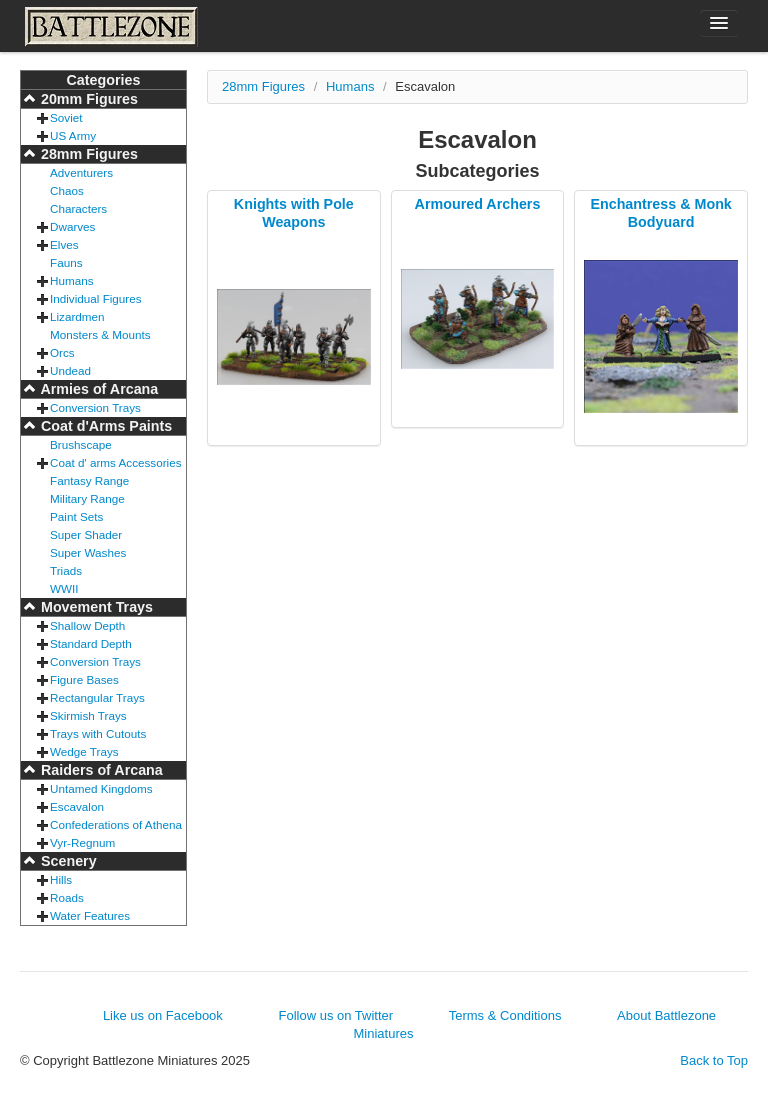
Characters (78, 208)
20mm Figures (87, 99)
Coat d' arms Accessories (116, 462)
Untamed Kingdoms (101, 788)
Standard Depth (91, 643)
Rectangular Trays (97, 697)
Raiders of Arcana (100, 770)
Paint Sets (76, 516)
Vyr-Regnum (82, 842)
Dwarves (72, 226)
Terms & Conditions (505, 1015)
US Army (73, 135)
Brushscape (81, 444)
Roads (67, 897)
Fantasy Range (89, 480)
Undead (70, 370)
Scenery (67, 861)
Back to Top (714, 1060)
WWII (64, 588)
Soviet (66, 117)
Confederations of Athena (116, 824)
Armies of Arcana (97, 389)
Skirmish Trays (88, 715)
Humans (72, 280)
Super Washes (88, 552)
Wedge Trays (84, 751)
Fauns (66, 262)
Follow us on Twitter (335, 1015)
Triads (66, 570)
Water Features (90, 915)
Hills (61, 879)
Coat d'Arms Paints (104, 426)
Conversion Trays (95, 407)
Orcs (62, 352)
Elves (64, 244)
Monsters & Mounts (100, 334)
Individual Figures (96, 298)
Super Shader (86, 534)
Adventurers (81, 172)
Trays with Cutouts (98, 733)
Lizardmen (77, 316)
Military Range (87, 498)
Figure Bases (84, 679)
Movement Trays (95, 607)
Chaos (67, 190)
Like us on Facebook (163, 1015)
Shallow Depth (87, 625)
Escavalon (77, 806)
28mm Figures (87, 154)
